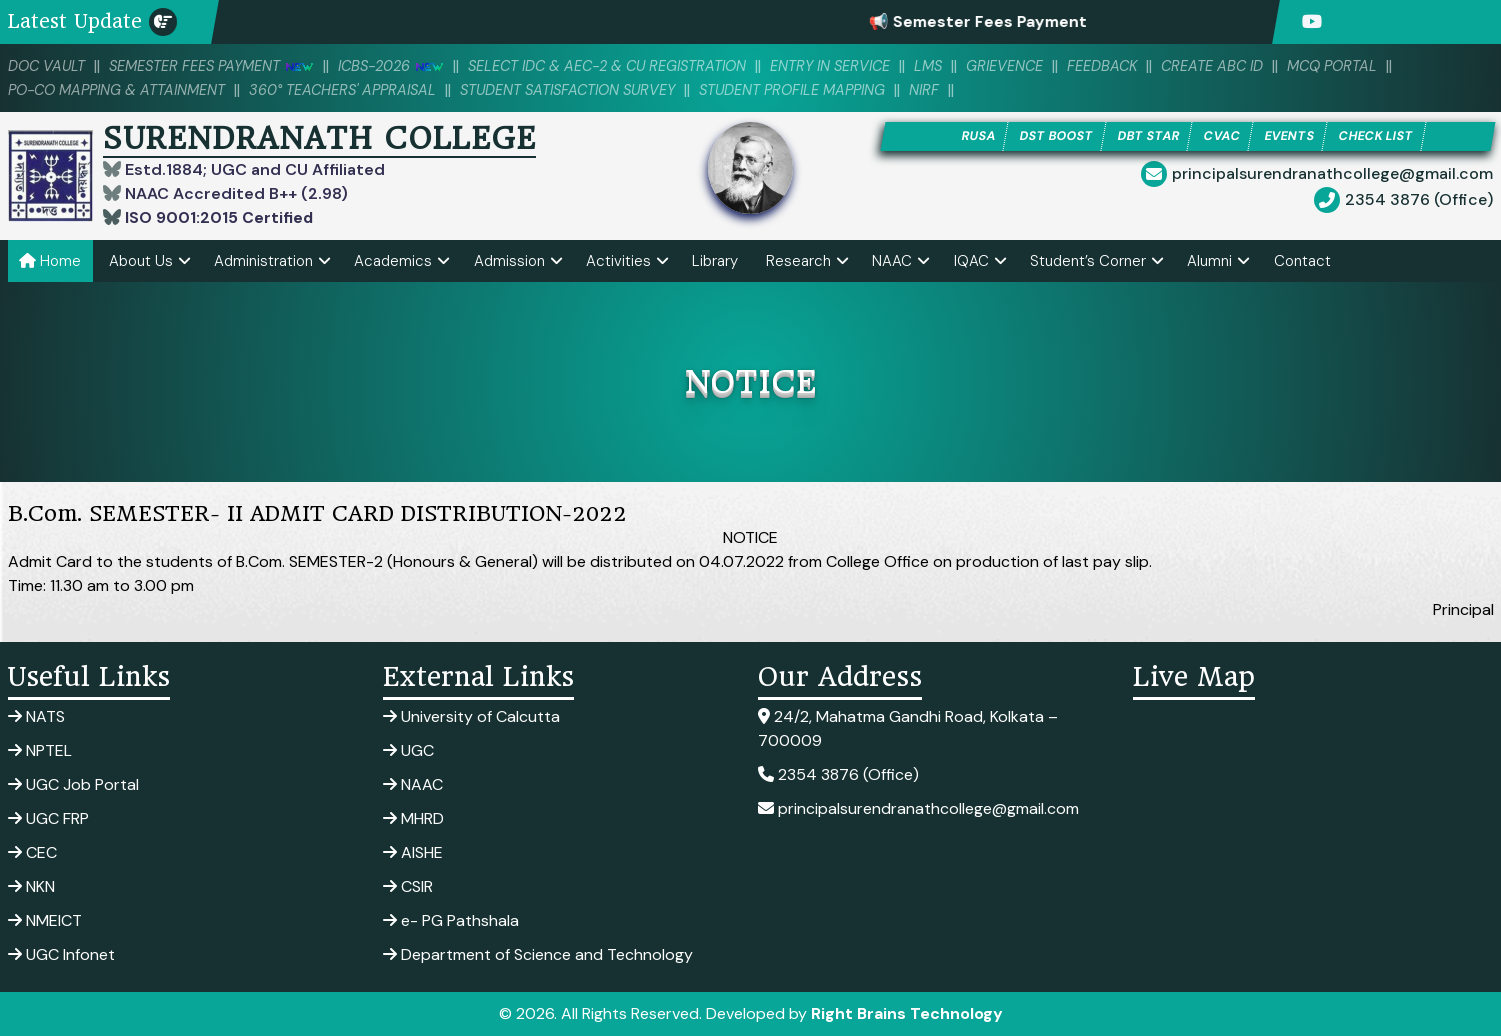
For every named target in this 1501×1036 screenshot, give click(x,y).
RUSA (972, 136)
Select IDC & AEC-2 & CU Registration (629, 66)
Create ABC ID (1253, 66)
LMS (963, 66)
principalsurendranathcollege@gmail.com (1332, 174)
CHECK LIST (1381, 136)
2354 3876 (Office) (1419, 200)
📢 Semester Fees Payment (1003, 21)
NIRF (961, 90)
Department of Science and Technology (538, 954)
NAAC (892, 261)
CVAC (1222, 136)
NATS (36, 716)
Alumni (1209, 261)
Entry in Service (861, 66)
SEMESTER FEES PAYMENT (218, 66)
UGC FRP (48, 818)
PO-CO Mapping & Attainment (122, 90)
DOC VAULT (48, 66)
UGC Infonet (61, 954)
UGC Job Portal (73, 784)
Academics (393, 261)
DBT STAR (1148, 136)
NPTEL (40, 750)
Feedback (1141, 66)
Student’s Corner (1088, 261)
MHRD (413, 818)
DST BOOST (1053, 136)
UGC (408, 750)
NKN (31, 886)
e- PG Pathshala (451, 920)
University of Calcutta (471, 716)
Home (50, 261)
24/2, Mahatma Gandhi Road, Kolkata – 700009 (908, 728)
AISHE (413, 852)
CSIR (408, 886)
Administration (263, 261)
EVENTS (1291, 136)
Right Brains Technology (907, 1013)
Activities (618, 261)
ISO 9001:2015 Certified (217, 217)
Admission (509, 261)
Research (798, 261)
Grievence (1041, 66)
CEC (32, 852)
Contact (1302, 261)
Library (715, 261)
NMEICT (45, 920)
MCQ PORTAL (1377, 66)
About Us (141, 261)
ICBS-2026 (404, 66)
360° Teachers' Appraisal (356, 90)
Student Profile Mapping (824, 90)
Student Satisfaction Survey (590, 90)
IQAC (971, 261)
